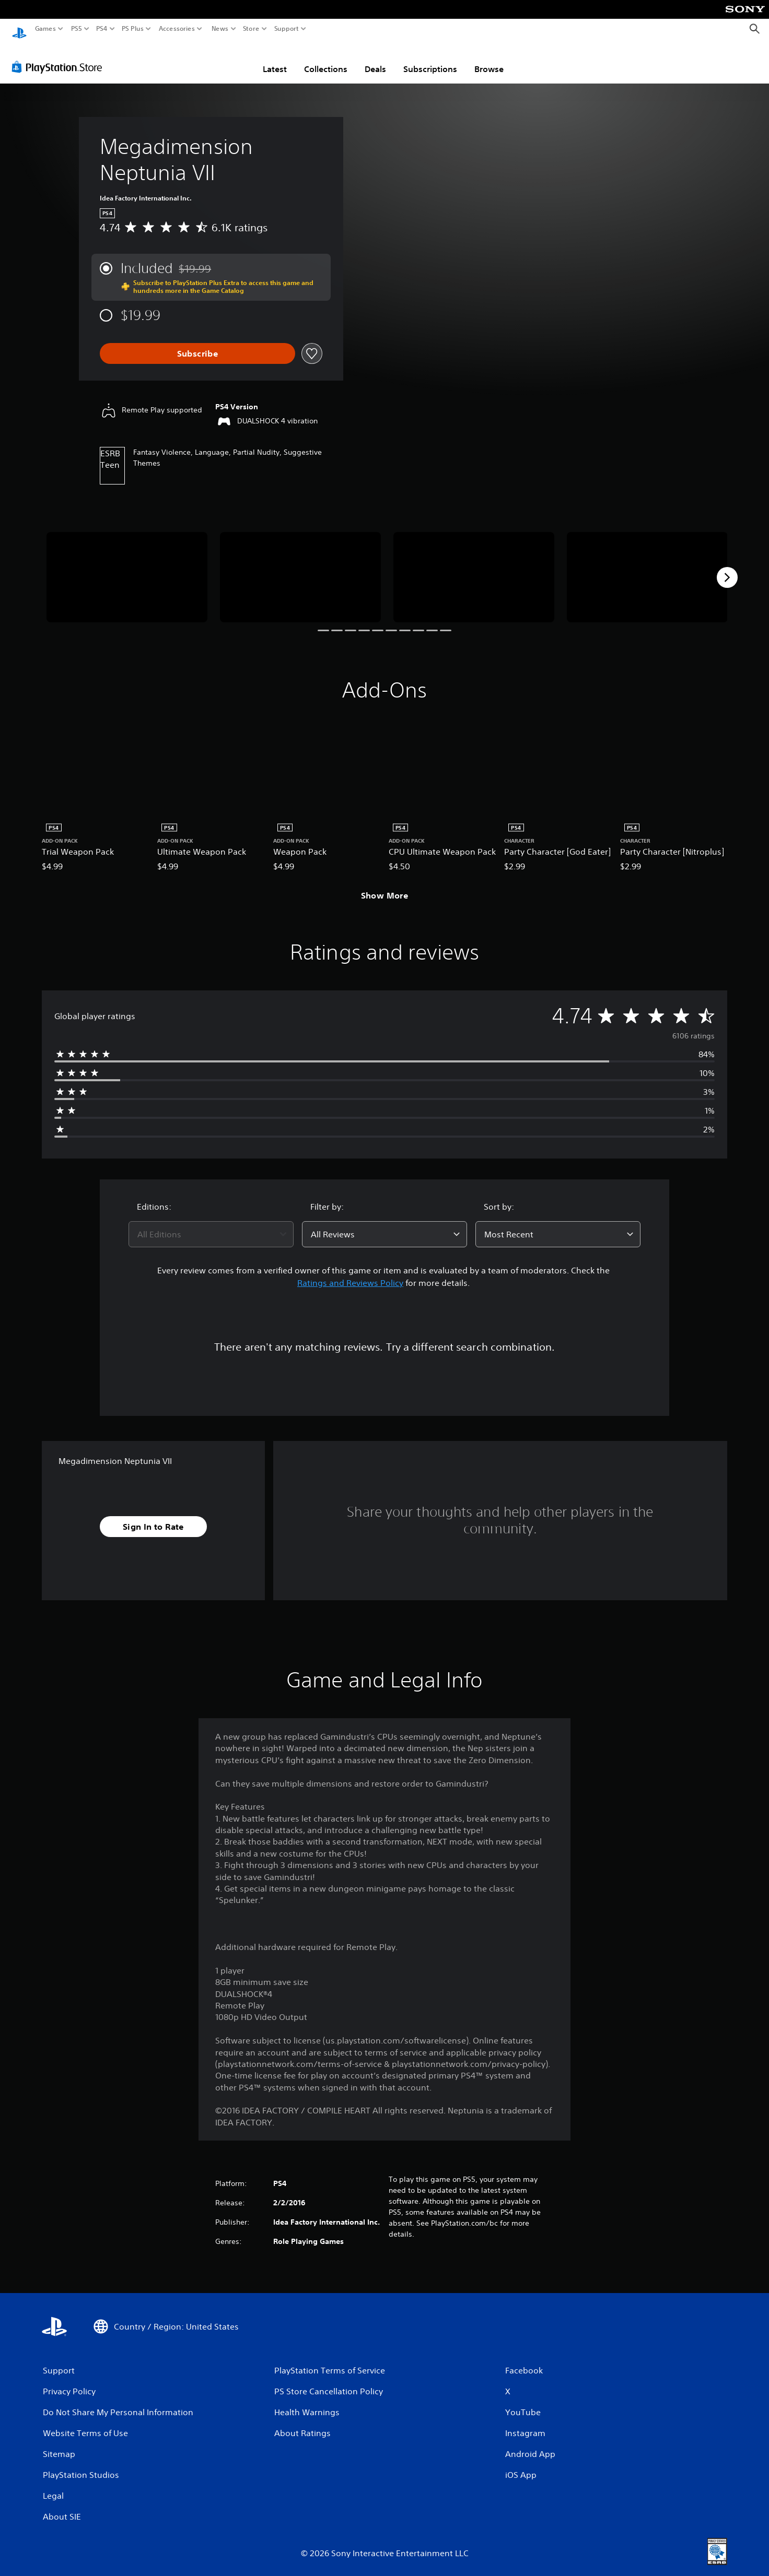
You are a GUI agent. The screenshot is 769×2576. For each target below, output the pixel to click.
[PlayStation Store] (59, 57)
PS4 (102, 29)
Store (251, 29)
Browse (489, 59)
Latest (275, 59)
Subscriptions (430, 59)
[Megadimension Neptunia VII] (126, 567)
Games (45, 29)
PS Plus (133, 29)
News (219, 29)
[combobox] (211, 1224)
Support (286, 29)
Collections (325, 59)
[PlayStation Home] (19, 29)
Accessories (177, 29)
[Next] (727, 567)
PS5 (76, 29)
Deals (375, 59)
